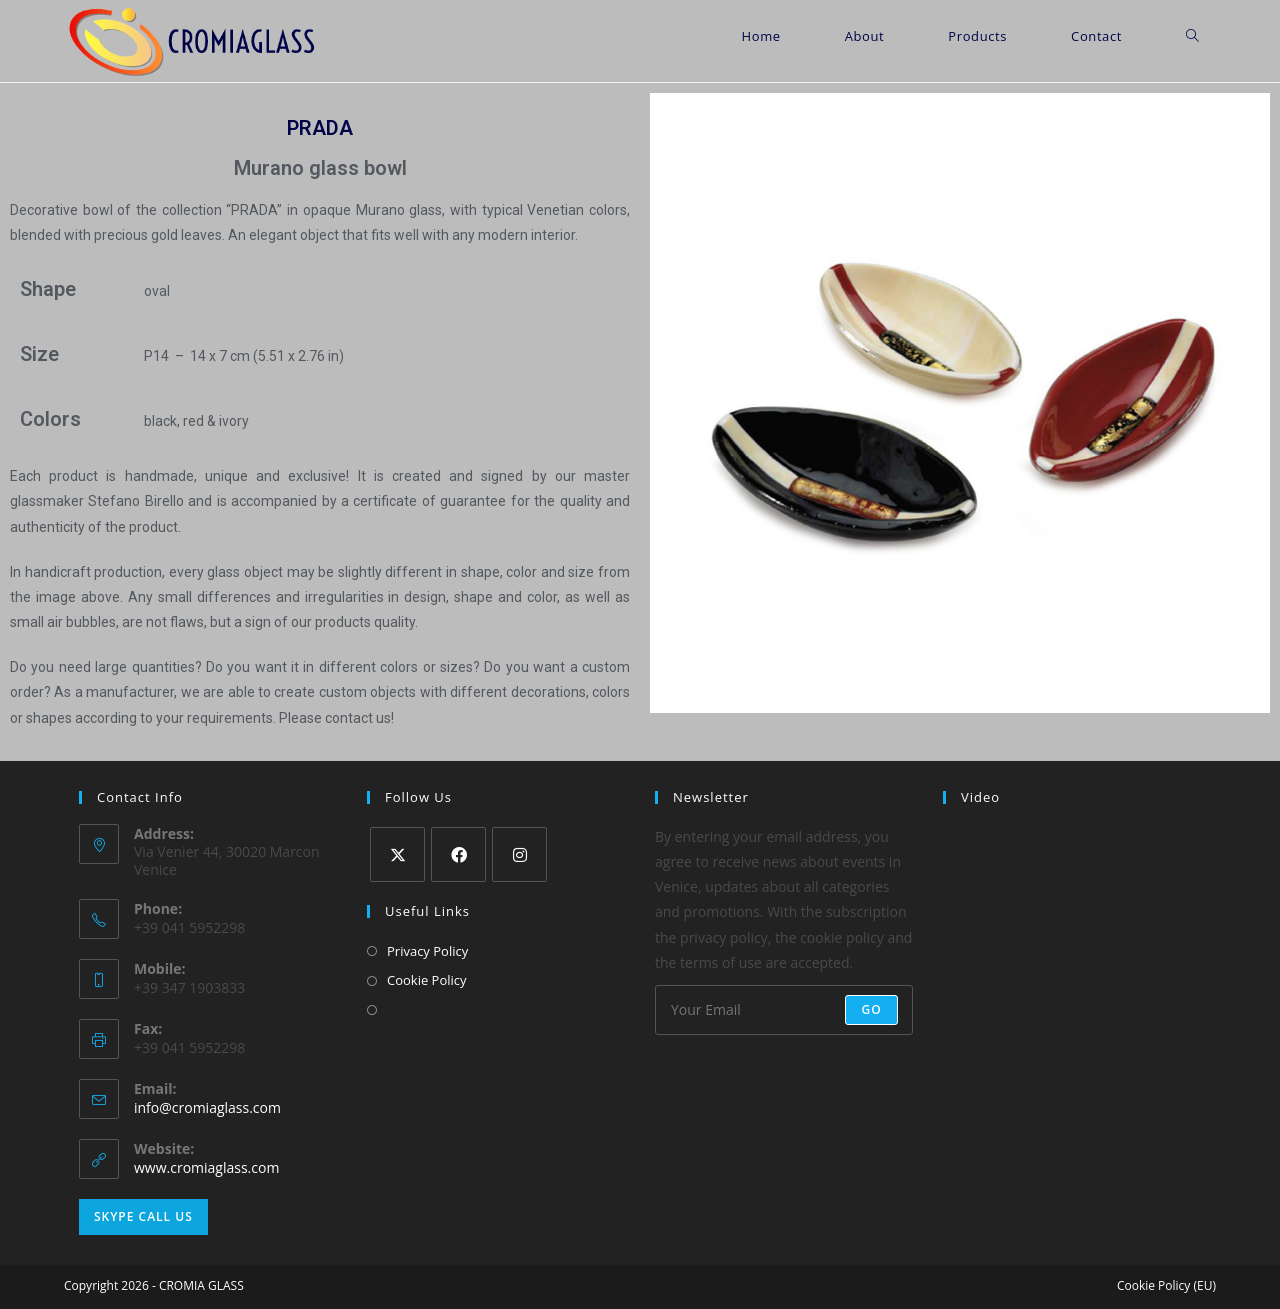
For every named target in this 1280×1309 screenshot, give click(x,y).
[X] (397, 854)
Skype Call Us (143, 1216)
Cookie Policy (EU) (1166, 1285)
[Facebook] (458, 854)
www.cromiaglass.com (206, 1167)
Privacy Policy (427, 951)
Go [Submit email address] (871, 1009)
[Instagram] (519, 854)
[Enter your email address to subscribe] (784, 1010)
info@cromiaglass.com (207, 1107)
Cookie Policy (427, 980)
